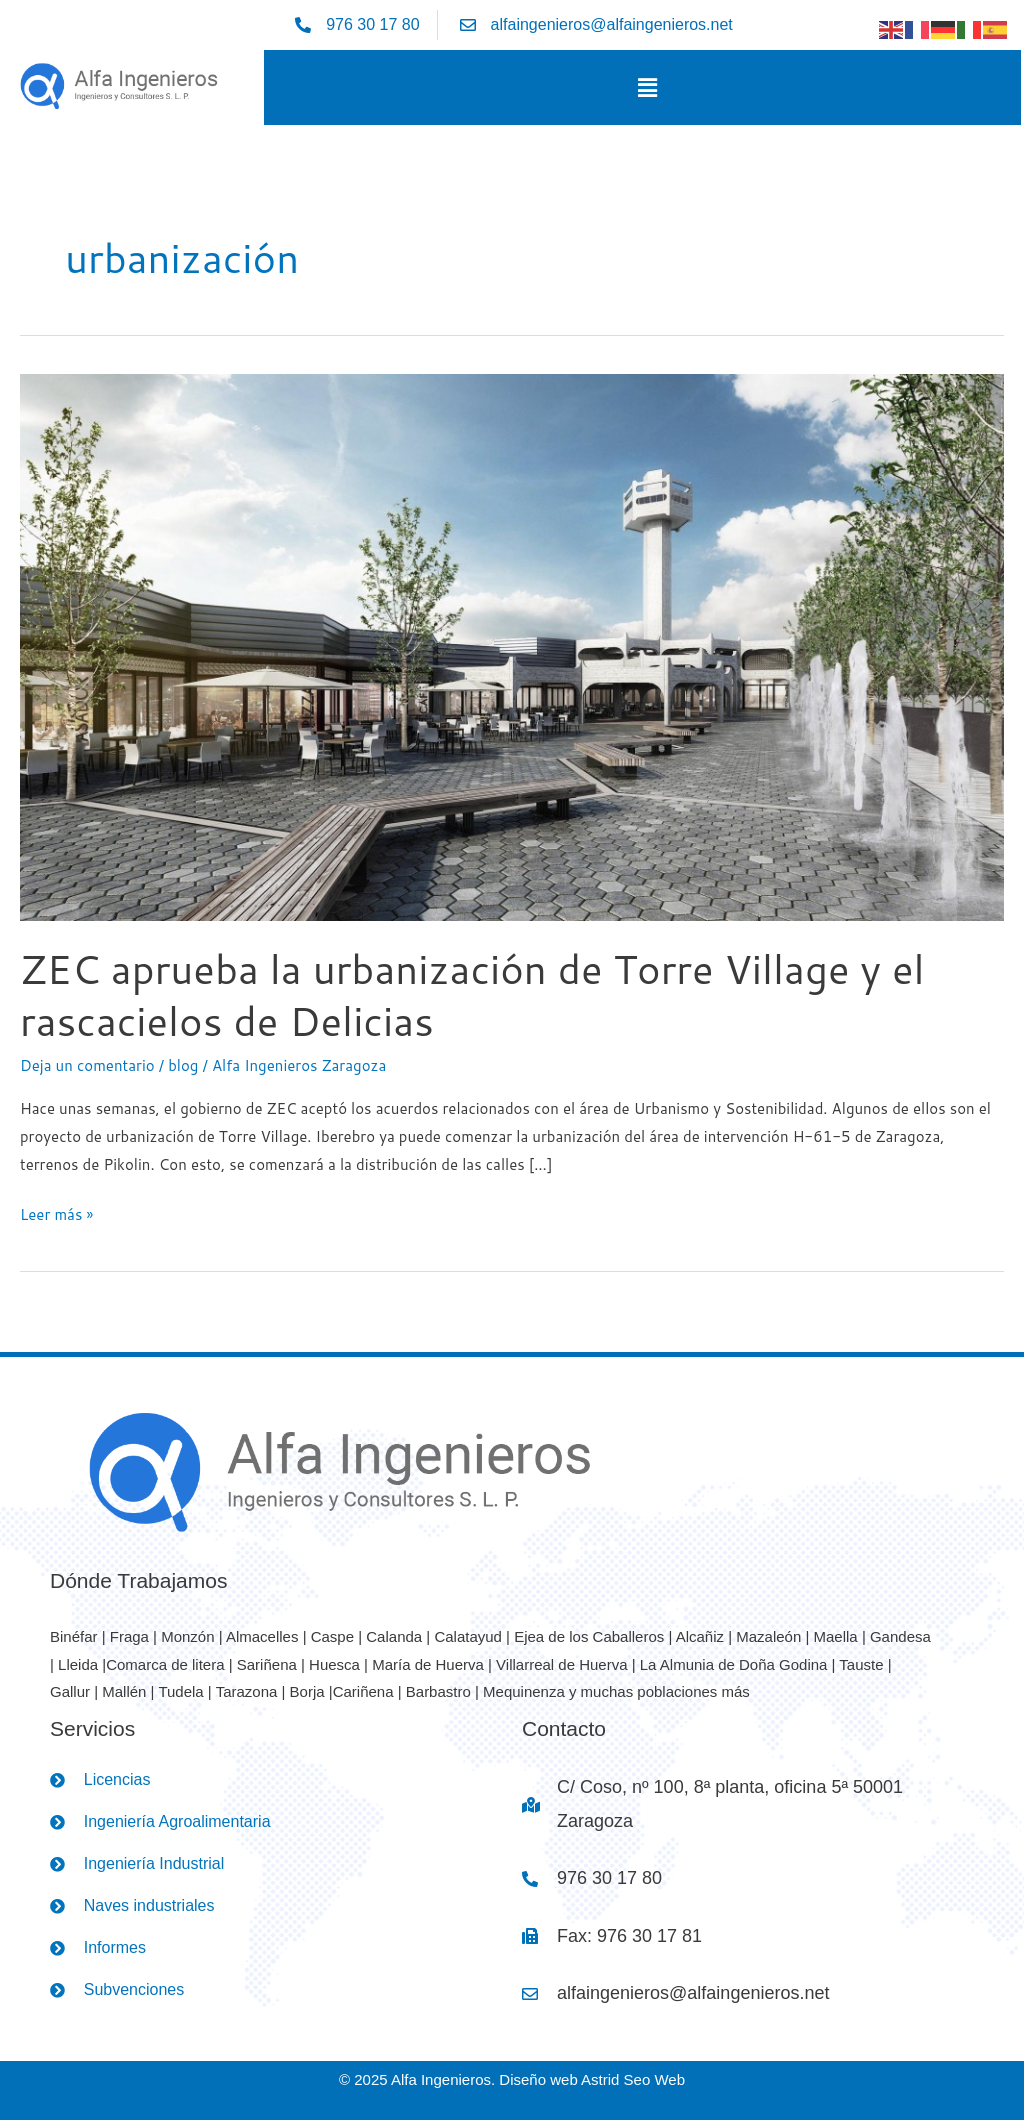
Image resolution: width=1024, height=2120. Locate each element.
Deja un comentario (87, 1065)
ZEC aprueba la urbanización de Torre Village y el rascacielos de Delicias (472, 994)
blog (183, 1065)
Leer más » (56, 1213)
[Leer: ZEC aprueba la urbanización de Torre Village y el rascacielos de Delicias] (512, 645)
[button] (647, 87)
